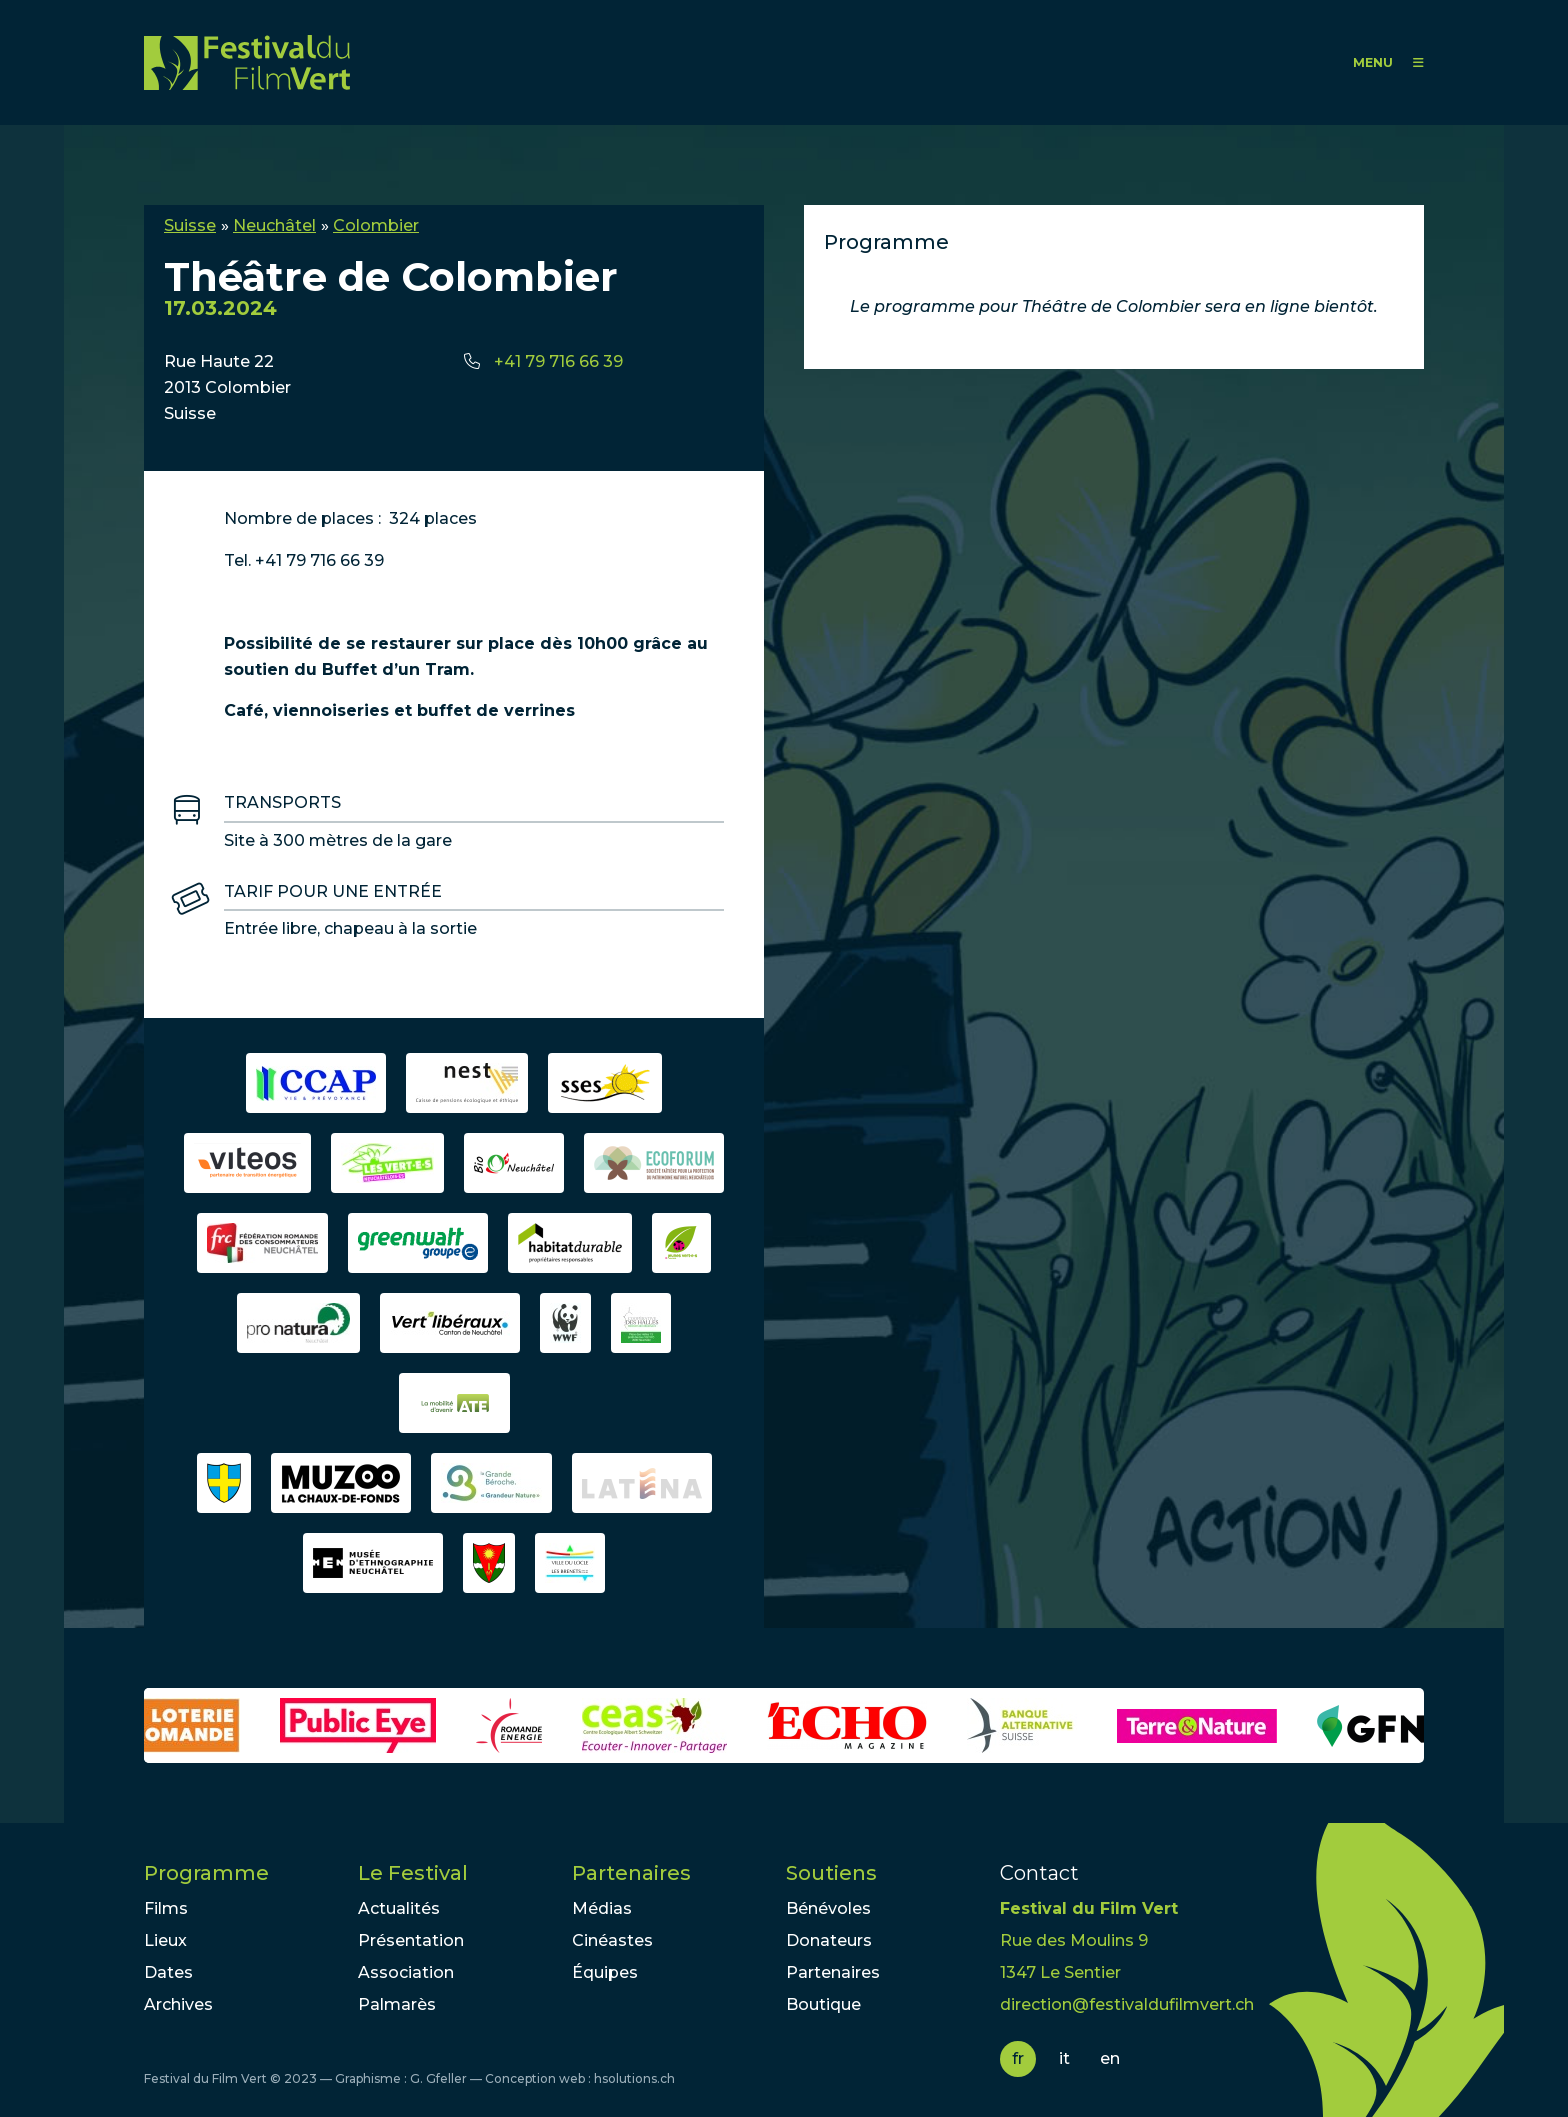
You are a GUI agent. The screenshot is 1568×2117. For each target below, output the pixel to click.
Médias (602, 1908)
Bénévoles (828, 1908)
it (1064, 2058)
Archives (178, 2004)
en (1110, 2058)
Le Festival (413, 1873)
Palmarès (397, 2004)
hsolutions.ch (634, 2078)
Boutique (823, 2004)
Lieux (165, 1940)
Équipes (605, 1972)
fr (1018, 2058)
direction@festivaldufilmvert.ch (1127, 2004)
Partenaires (631, 1873)
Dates (168, 1972)
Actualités (399, 1908)
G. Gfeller (438, 2078)
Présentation (411, 1940)
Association (406, 1972)
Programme (206, 1873)
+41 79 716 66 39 (558, 361)
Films (166, 1908)
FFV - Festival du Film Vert (247, 62)
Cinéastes (612, 1940)
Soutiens (831, 1873)
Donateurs (829, 1940)
